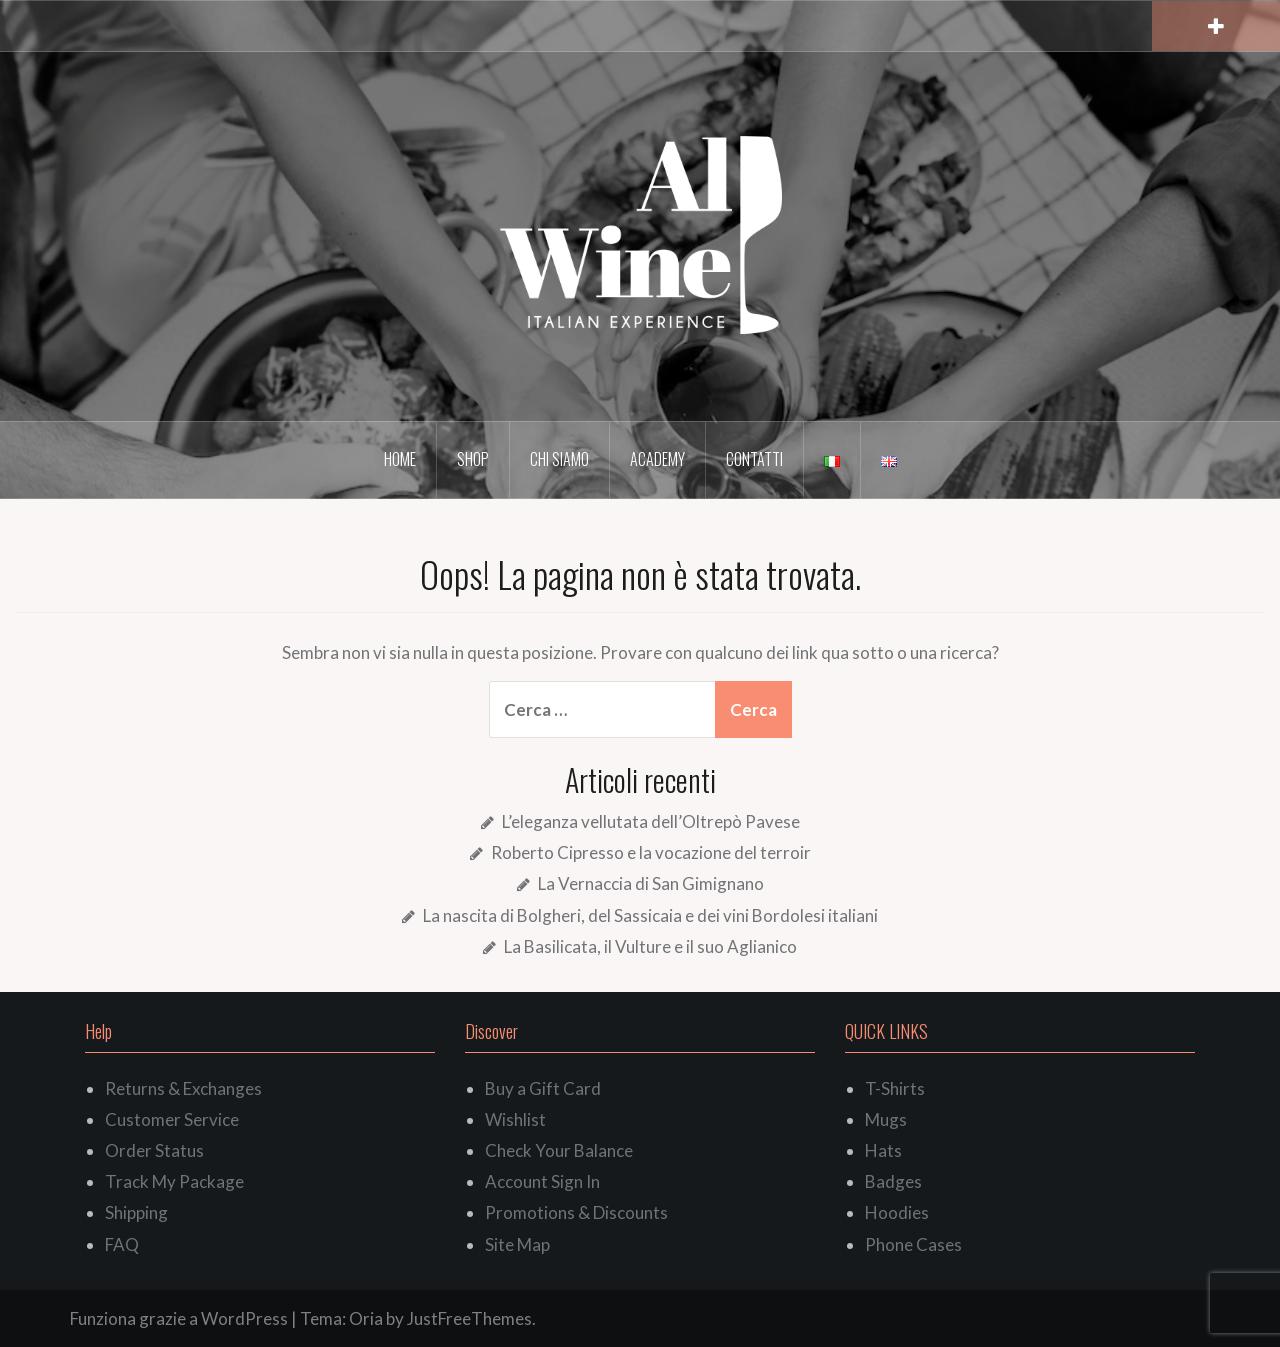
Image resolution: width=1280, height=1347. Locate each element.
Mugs (886, 1119)
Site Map (517, 1244)
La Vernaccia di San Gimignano (651, 883)
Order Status (154, 1150)
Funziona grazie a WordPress (179, 1318)
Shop (473, 459)
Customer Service (172, 1119)
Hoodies (897, 1212)
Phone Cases (913, 1244)
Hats (883, 1150)
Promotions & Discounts (576, 1212)
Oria (366, 1318)
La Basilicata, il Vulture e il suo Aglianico (650, 946)
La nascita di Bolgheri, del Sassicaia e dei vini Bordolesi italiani (650, 915)
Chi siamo (559, 459)
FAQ (122, 1244)
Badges (893, 1181)
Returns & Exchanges (183, 1088)
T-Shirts (895, 1088)
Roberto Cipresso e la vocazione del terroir (651, 852)
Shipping (136, 1212)
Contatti (754, 459)
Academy (657, 459)
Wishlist (515, 1119)
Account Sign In (542, 1181)
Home (400, 459)
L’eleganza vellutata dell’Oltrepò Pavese (651, 821)
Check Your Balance (559, 1150)
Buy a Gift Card (543, 1088)
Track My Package (174, 1181)
